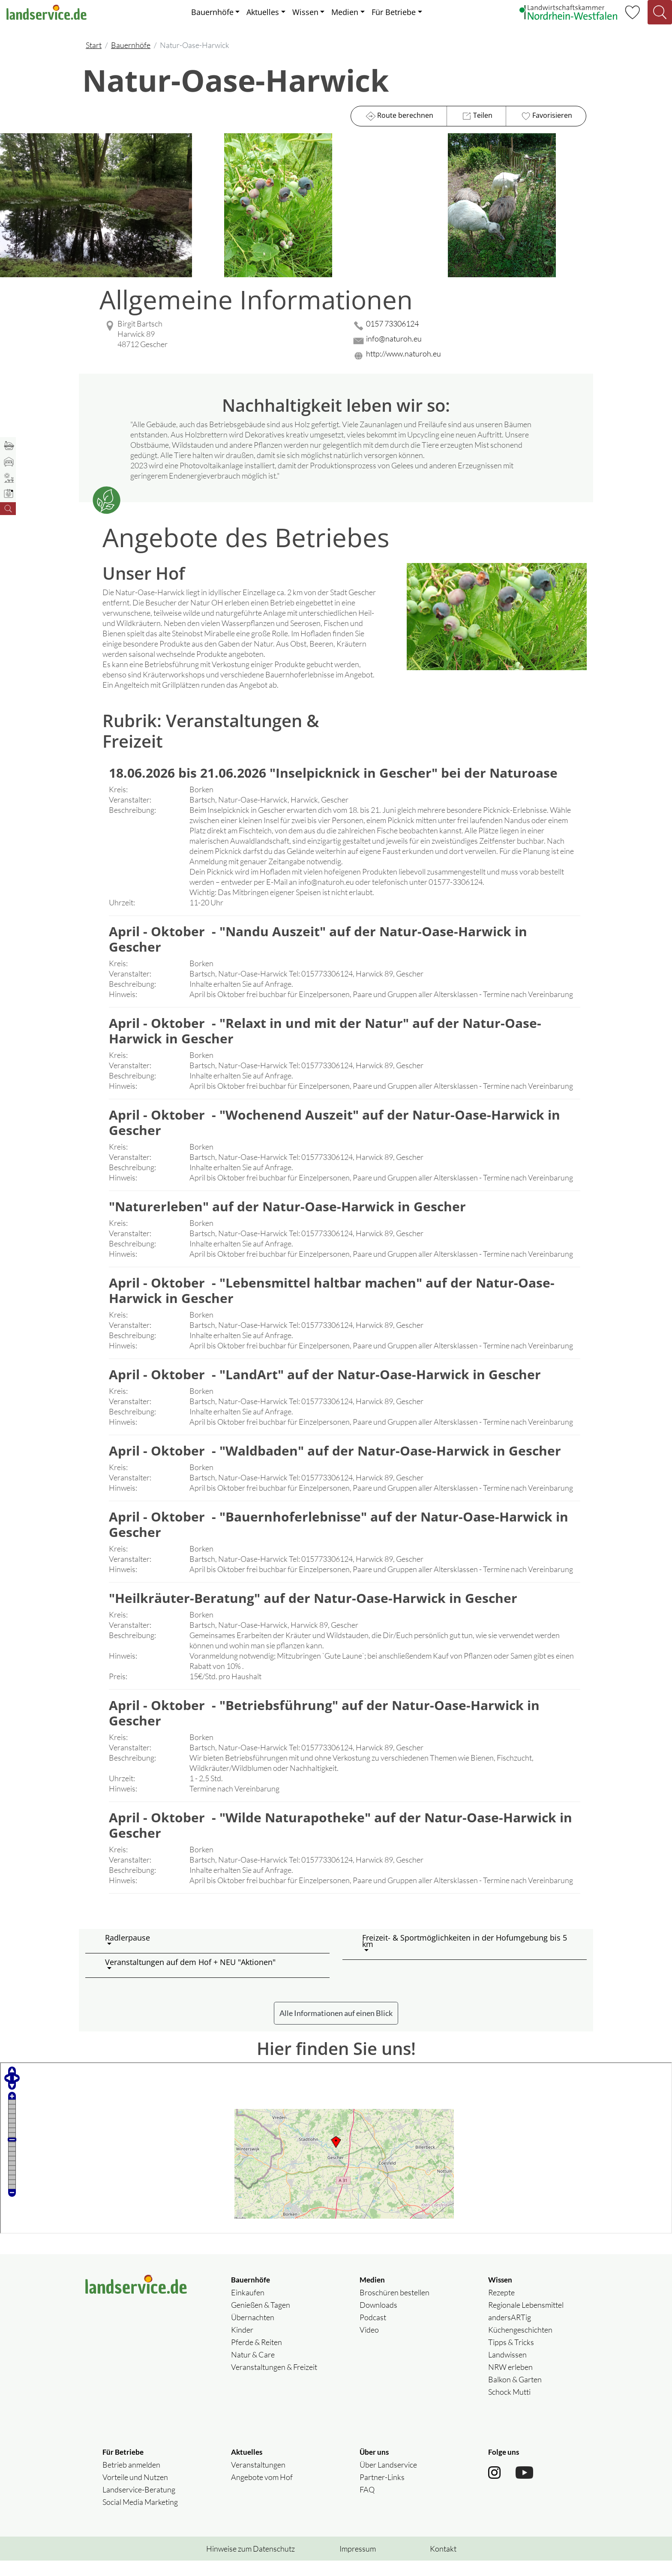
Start (94, 45)
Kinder (242, 2345)
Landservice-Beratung (138, 2505)
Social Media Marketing (140, 2517)
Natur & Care (253, 2370)
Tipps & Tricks (511, 2357)
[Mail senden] (469, 340)
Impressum (357, 2564)
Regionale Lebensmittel (526, 2320)
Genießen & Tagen (260, 2320)
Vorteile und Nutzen (135, 2492)
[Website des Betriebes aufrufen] (469, 355)
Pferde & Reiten (256, 2357)
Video (369, 2345)
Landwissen (507, 2370)
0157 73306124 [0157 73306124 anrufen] (392, 323)
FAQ (367, 2505)
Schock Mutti (509, 2407)
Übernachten (252, 2332)
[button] (214, 1956)
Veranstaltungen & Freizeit (274, 2382)
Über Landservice (388, 2480)
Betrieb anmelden (131, 2480)
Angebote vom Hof (262, 2492)
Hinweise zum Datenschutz (250, 2564)
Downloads (378, 2320)
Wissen (305, 12)
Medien (344, 12)
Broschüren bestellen (394, 2307)
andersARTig (509, 2332)
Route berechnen (398, 116)
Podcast (373, 2332)
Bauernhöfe (212, 12)
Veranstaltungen (258, 2480)
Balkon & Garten (515, 2394)
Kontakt (443, 2564)
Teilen (476, 116)
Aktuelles (262, 12)
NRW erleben (510, 2382)
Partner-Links (382, 2492)
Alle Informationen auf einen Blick (336, 2028)
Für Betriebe (394, 12)
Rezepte (501, 2307)
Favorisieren (545, 116)
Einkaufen (247, 2307)
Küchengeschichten (520, 2345)
